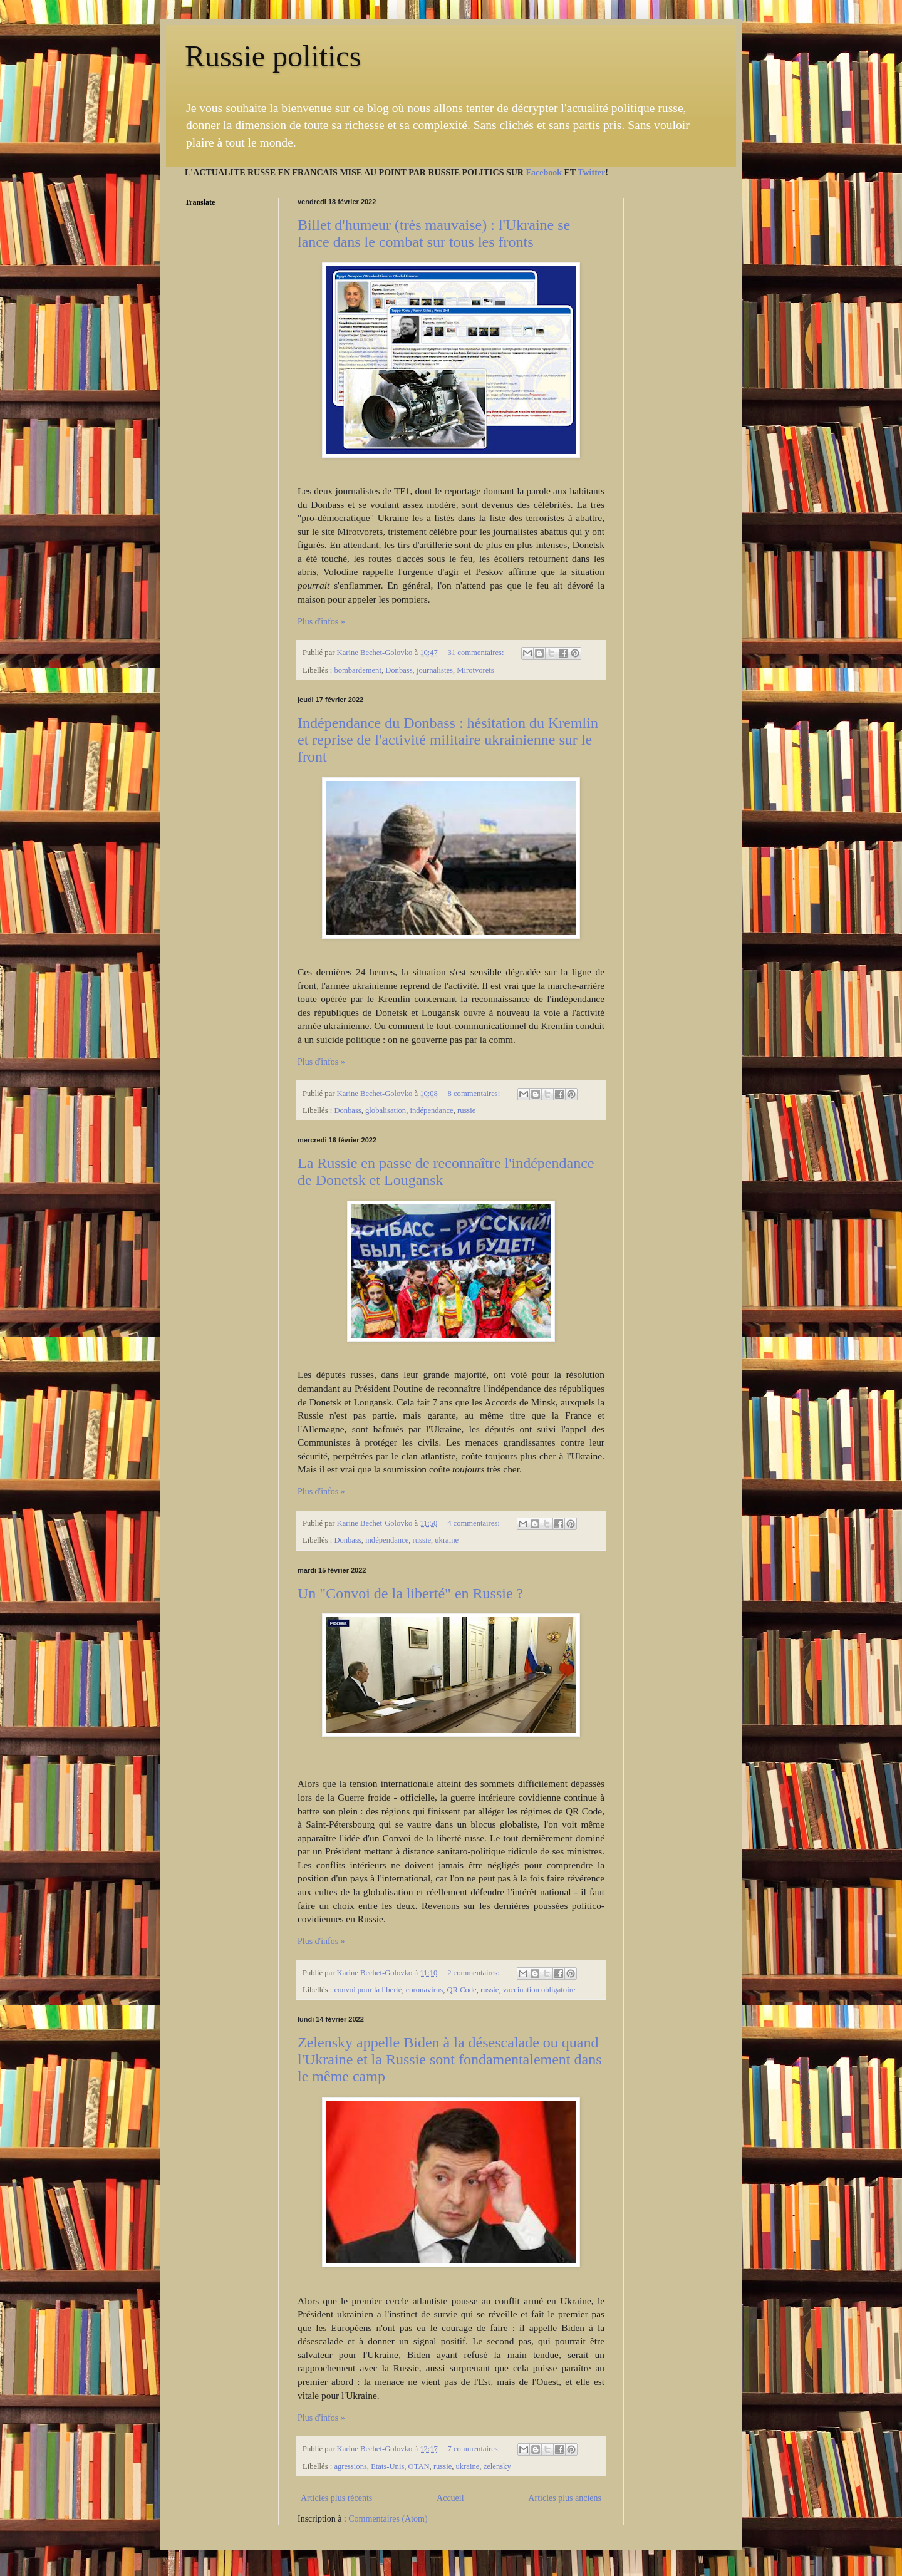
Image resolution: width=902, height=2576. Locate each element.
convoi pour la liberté (368, 1989)
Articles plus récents (336, 2498)
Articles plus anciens (564, 2498)
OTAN (419, 2466)
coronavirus (424, 1989)
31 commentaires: (477, 652)
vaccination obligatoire (539, 1989)
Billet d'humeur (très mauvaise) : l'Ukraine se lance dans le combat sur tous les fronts (434, 233)
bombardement (357, 670)
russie (466, 1110)
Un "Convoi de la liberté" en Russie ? (410, 1593)
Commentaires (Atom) (387, 2518)
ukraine (447, 1540)
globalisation (385, 1110)
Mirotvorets (475, 670)
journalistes (435, 670)
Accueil (450, 2498)
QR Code (461, 1989)
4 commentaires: (474, 1523)
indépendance (431, 1110)
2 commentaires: (474, 1972)
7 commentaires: (475, 2448)
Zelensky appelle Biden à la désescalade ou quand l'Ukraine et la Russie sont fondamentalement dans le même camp (450, 2059)
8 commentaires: (475, 1093)
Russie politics (273, 56)
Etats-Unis (387, 2466)
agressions (350, 2466)
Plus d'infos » (321, 621)
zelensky (497, 2466)
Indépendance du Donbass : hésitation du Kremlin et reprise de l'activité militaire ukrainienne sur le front (448, 740)
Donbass (398, 670)
